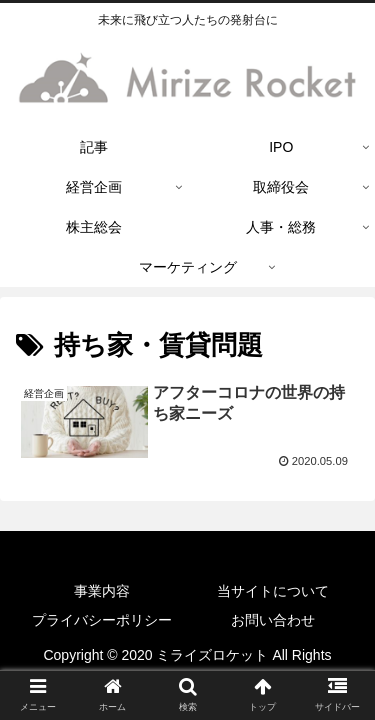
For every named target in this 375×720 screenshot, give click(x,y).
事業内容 (102, 591)
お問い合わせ (273, 620)
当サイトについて (273, 591)
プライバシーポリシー (102, 620)
